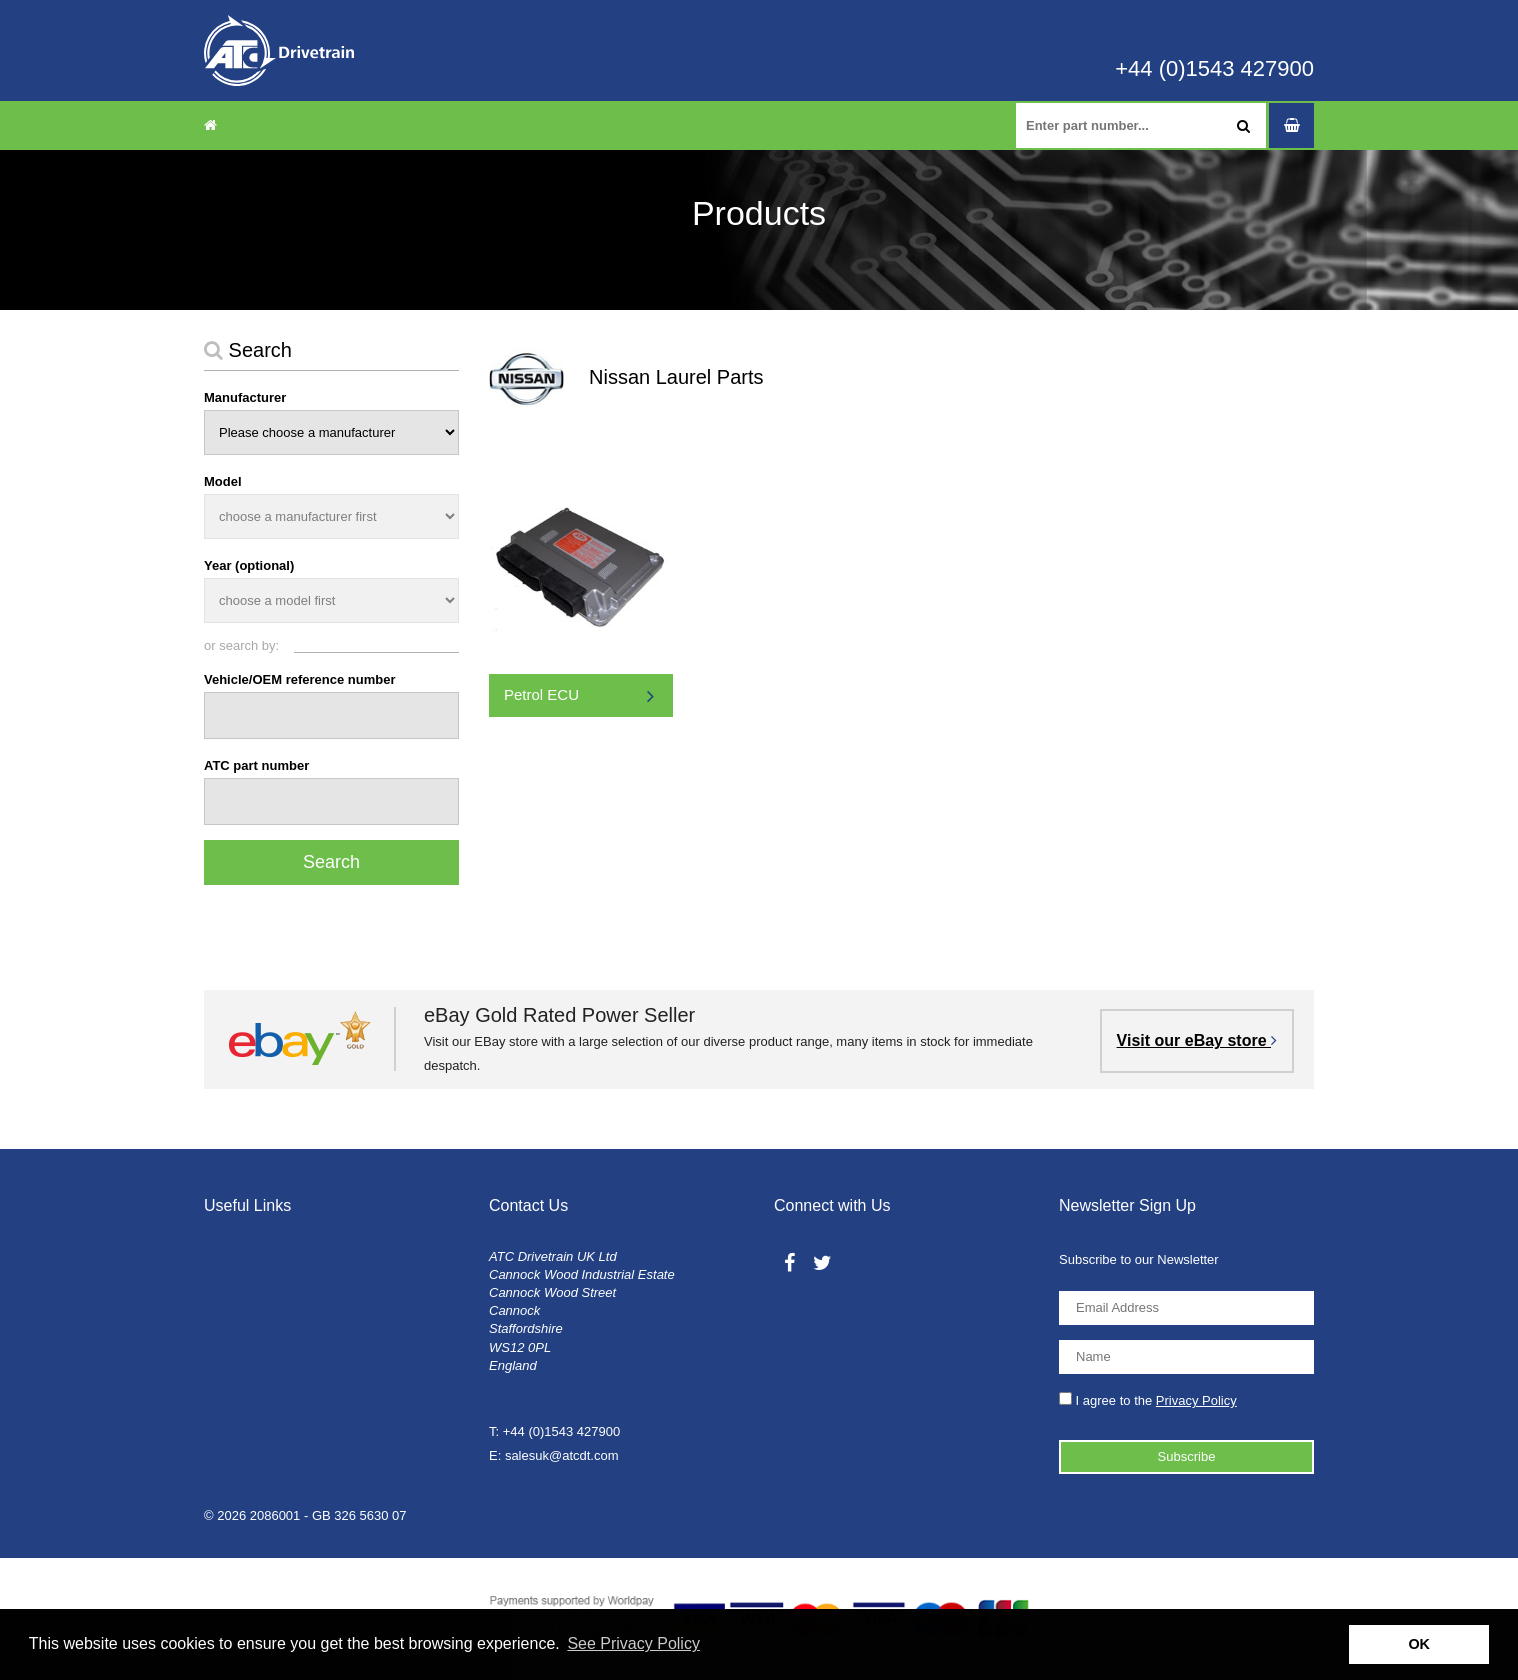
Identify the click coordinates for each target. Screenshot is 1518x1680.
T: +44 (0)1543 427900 (554, 1431)
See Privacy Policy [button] (633, 1643)
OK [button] (1419, 1644)
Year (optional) (249, 565)
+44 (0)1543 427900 (1214, 69)
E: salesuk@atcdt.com (554, 1455)
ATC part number (256, 765)
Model (223, 481)
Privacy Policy (1196, 1400)
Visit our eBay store (1197, 1040)
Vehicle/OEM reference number (299, 679)
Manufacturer (245, 397)
